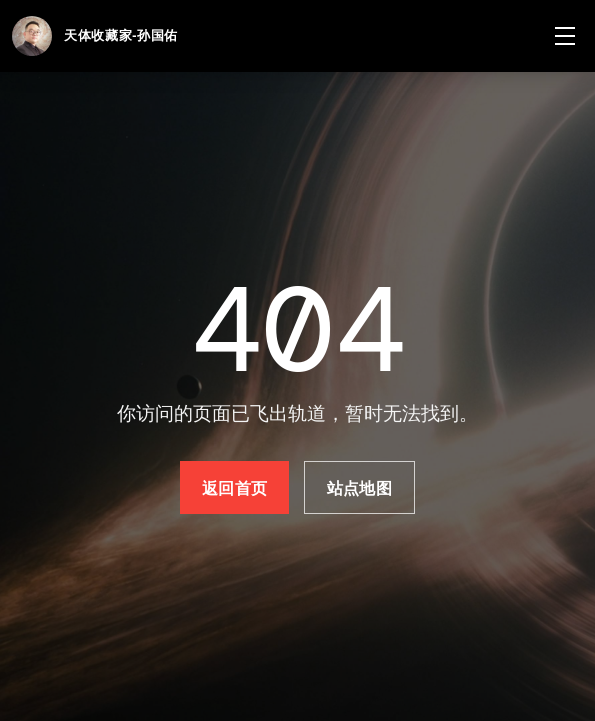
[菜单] (565, 36)
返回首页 (234, 488)
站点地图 (359, 488)
